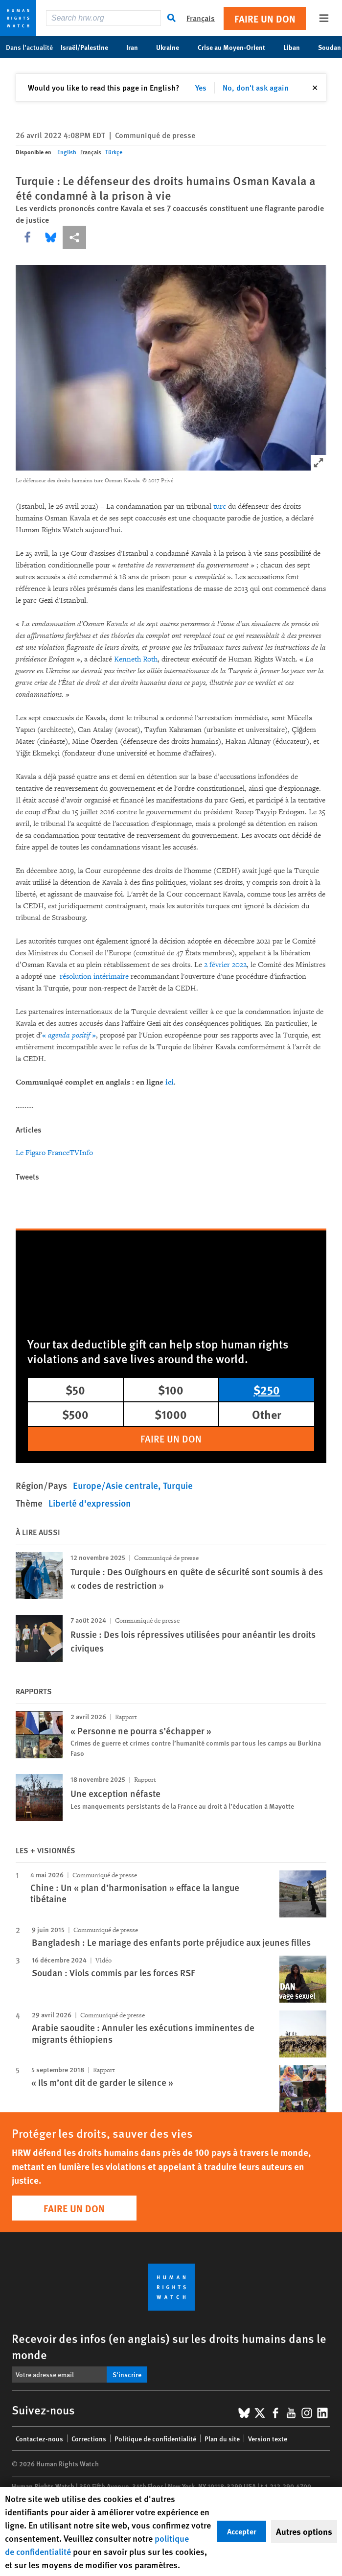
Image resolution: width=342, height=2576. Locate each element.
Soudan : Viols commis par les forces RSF (113, 1972)
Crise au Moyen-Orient (236, 47)
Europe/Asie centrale (115, 1485)
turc (219, 506)
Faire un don (265, 18)
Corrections (88, 2438)
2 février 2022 (225, 964)
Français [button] (200, 18)
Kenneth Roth (136, 659)
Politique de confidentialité (155, 2438)
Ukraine (172, 47)
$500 (75, 1414)
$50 (75, 1389)
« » (69, 1035)
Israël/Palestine (89, 47)
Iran (137, 47)
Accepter (241, 2531)
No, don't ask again (256, 87)
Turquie (178, 1485)
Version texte (267, 2438)
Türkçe (113, 152)
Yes (200, 87)
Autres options (304, 2531)
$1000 (171, 1414)
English (66, 152)
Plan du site (222, 2438)
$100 (170, 1389)
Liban (296, 47)
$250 (266, 1389)
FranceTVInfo (70, 1153)
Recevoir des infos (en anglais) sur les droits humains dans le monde (169, 2346)
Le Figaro (31, 1153)
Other (266, 1414)
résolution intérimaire (94, 976)
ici (169, 1082)
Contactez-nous (39, 2438)
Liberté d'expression (89, 1503)
